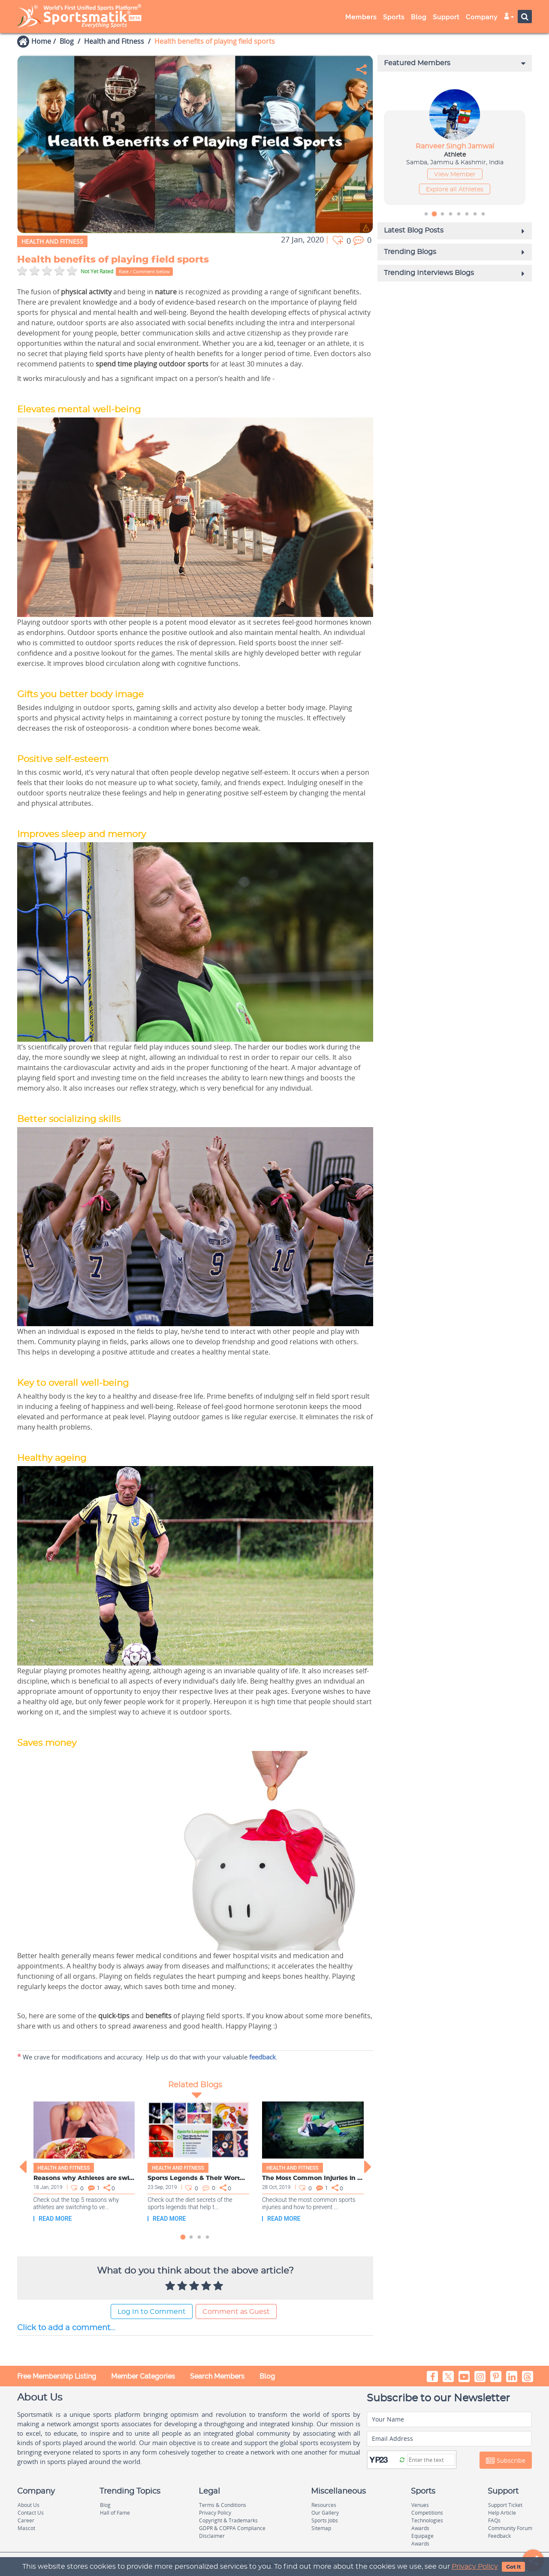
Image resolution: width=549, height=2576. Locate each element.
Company (482, 17)
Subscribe (505, 2460)
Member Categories (143, 2376)
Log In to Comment (152, 2311)
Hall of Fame (115, 2512)
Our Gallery (325, 2512)
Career (26, 2520)
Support (446, 17)
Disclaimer (212, 2536)
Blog (418, 17)
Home (41, 41)
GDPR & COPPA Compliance (232, 2528)
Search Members (217, 2376)
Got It (513, 2567)
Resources (323, 2505)
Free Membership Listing (56, 2376)
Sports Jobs (324, 2520)
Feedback (499, 2536)
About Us (28, 2505)
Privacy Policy (475, 2566)
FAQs (494, 2520)
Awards (420, 2528)
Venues (420, 2505)
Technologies (427, 2520)
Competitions (427, 2512)
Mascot (26, 2528)
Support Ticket (505, 2505)
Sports (393, 17)
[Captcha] (431, 2460)
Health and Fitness (114, 41)
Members (361, 17)
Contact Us (31, 2512)
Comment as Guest (236, 2311)
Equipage (422, 2536)
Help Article (502, 2512)
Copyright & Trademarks (228, 2520)
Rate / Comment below (144, 271)
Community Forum (510, 2528)
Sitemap (321, 2528)
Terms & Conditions (222, 2505)
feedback (262, 2057)
